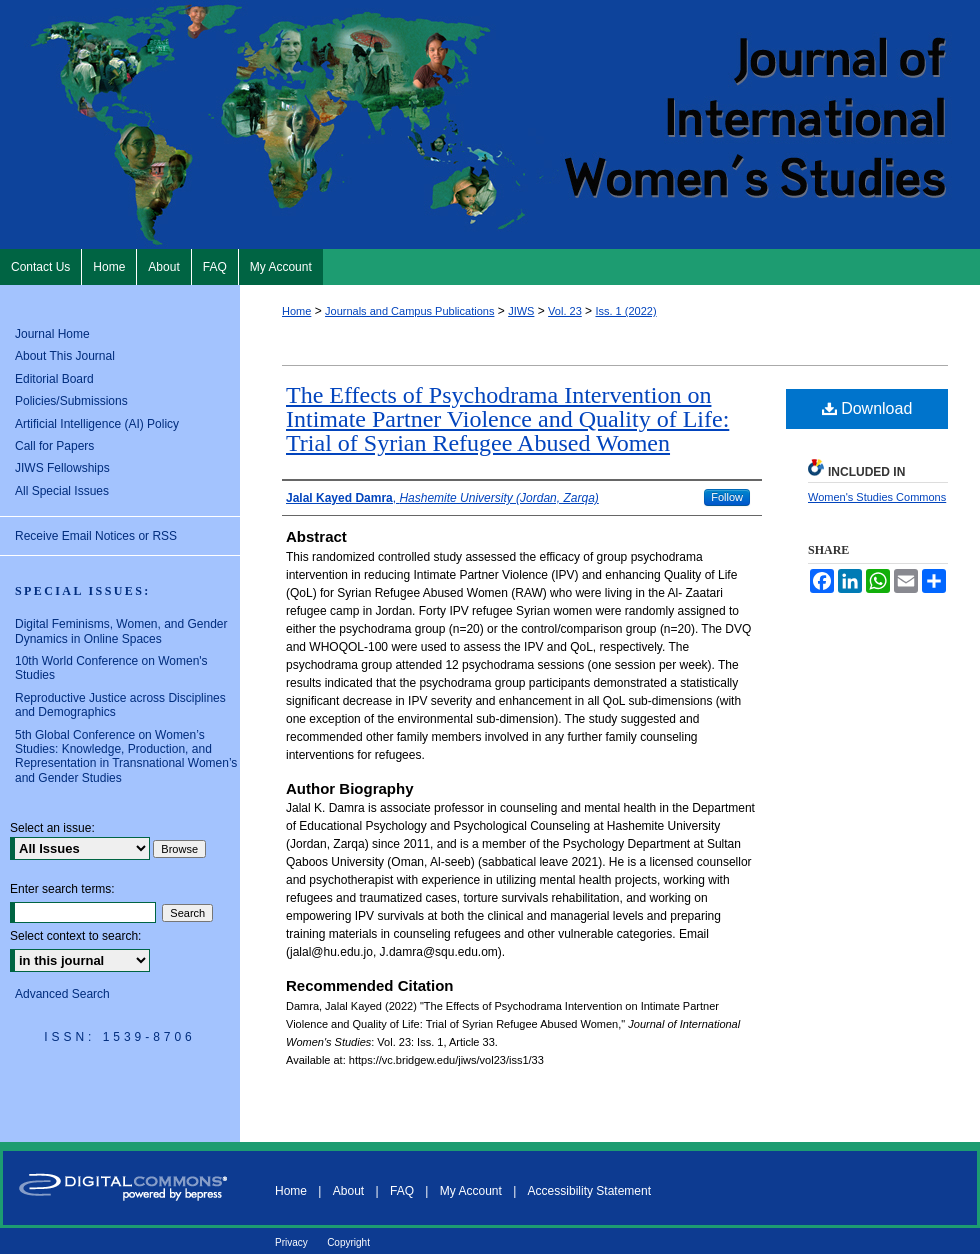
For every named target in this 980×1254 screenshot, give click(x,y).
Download (867, 408)
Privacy (291, 1242)
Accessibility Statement (589, 1191)
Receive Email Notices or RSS (96, 536)
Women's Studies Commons (877, 497)
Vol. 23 (565, 311)
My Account (471, 1191)
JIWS (521, 311)
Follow (727, 497)
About (348, 1191)
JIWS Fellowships (62, 468)
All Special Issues (62, 491)
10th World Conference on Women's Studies (111, 668)
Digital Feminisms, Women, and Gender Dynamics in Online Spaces (121, 631)
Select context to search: (75, 936)
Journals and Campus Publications (409, 311)
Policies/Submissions (71, 401)
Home (296, 311)
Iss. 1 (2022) (625, 311)
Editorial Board (54, 379)
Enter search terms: (62, 889)
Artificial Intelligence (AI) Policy (97, 424)
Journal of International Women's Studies (490, 124)
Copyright (348, 1242)
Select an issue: (52, 828)
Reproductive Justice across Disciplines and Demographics (120, 705)
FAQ (402, 1191)
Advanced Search (62, 994)
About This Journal (65, 356)
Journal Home (52, 334)
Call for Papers (54, 446)
